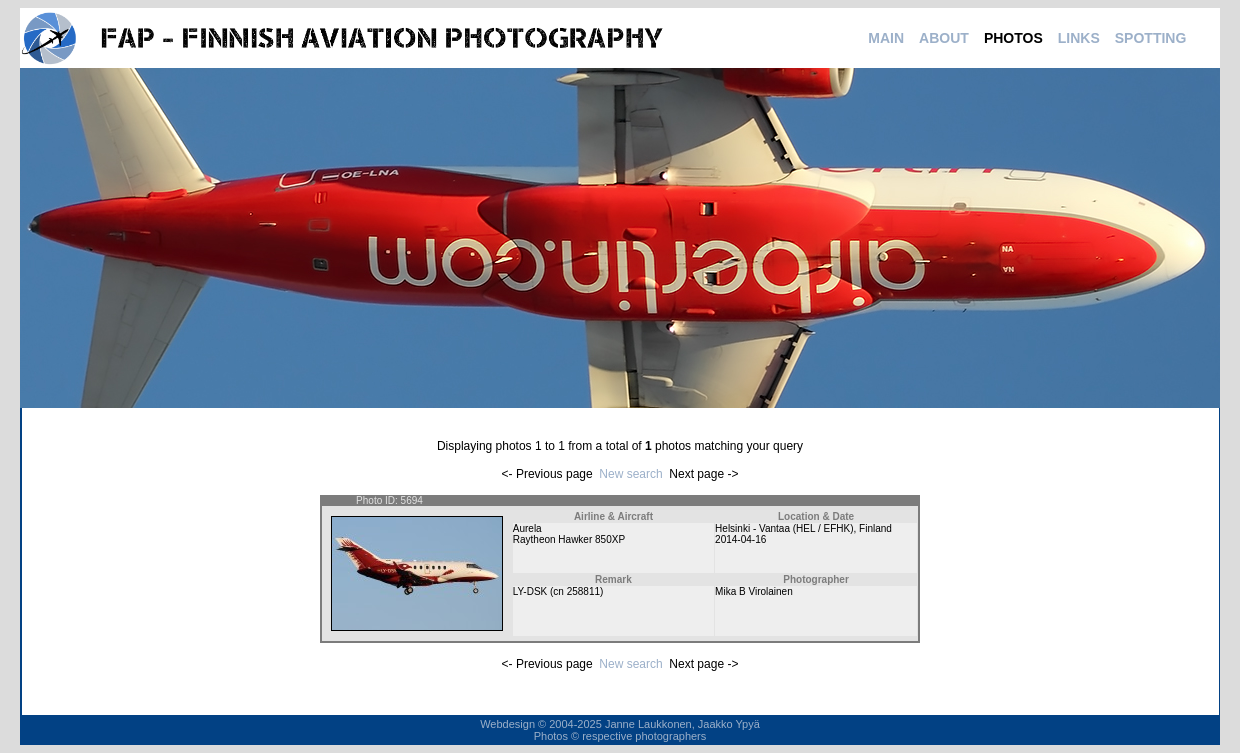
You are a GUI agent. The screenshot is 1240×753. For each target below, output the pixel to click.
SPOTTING (1151, 38)
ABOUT (944, 38)
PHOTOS (1013, 38)
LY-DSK (530, 591)
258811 (583, 591)
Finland (875, 528)
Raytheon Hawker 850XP (569, 539)
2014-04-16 (740, 539)
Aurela (527, 528)
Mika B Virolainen (754, 591)
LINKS (1079, 38)
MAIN (886, 38)
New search (630, 474)
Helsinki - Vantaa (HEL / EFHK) (784, 528)
